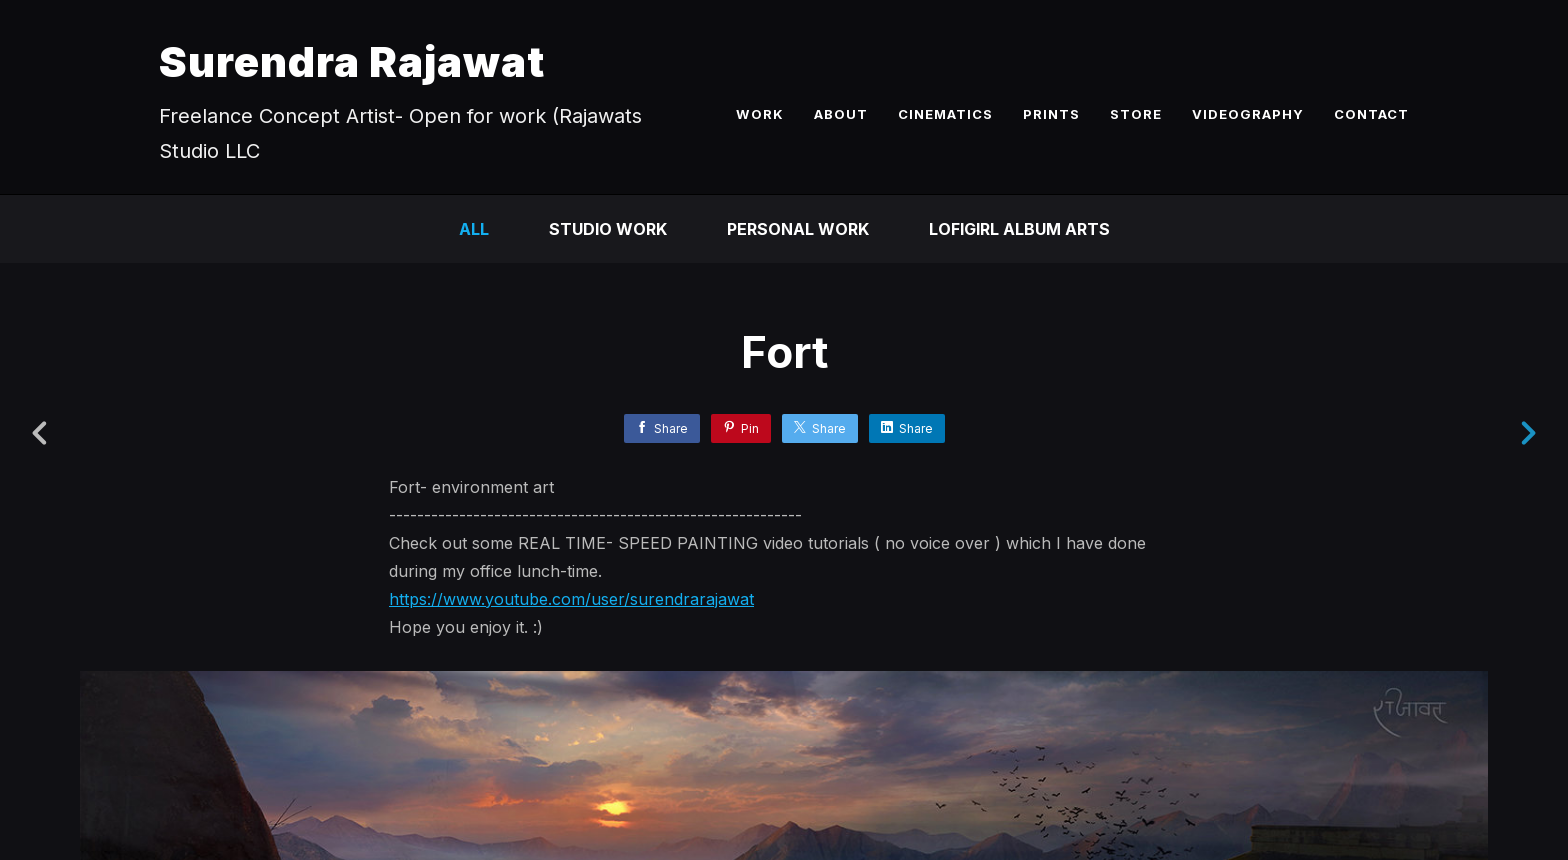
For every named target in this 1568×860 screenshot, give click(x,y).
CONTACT (1371, 114)
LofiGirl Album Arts (1019, 229)
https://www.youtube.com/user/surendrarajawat (571, 599)
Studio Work (608, 229)
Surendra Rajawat (352, 61)
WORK (760, 114)
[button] (1484, 721)
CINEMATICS (945, 114)
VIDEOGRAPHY (1248, 114)
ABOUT (841, 114)
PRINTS (1051, 114)
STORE (1136, 114)
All (474, 229)
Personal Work (798, 229)
